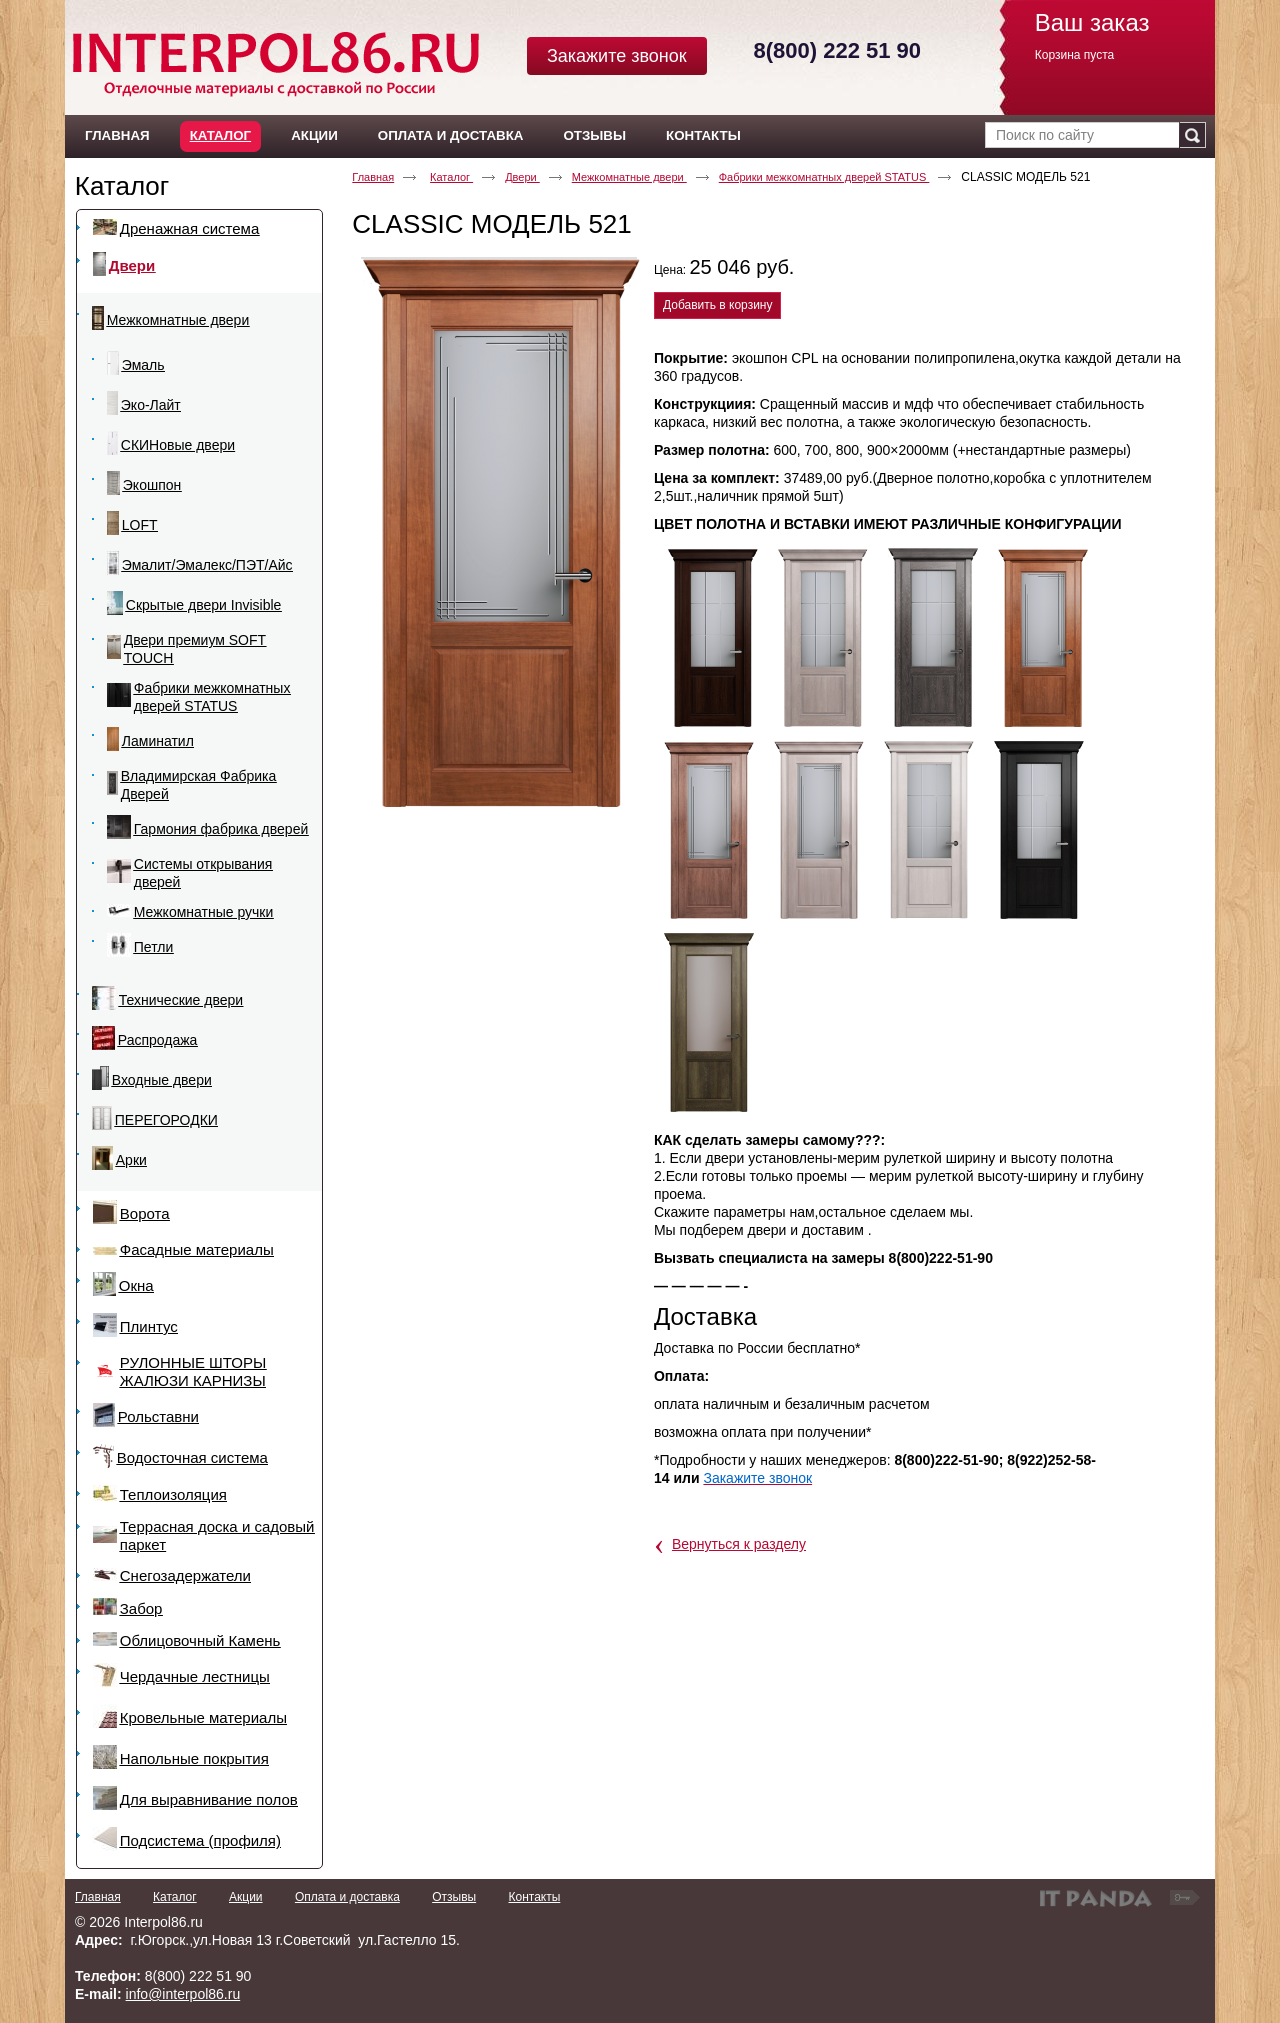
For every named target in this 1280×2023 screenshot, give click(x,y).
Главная (373, 177)
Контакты (534, 1897)
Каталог (220, 135)
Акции (246, 1897)
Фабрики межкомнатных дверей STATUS (824, 177)
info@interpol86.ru (183, 1994)
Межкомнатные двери (629, 177)
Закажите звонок (617, 56)
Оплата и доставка (347, 1897)
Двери (522, 177)
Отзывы (454, 1897)
